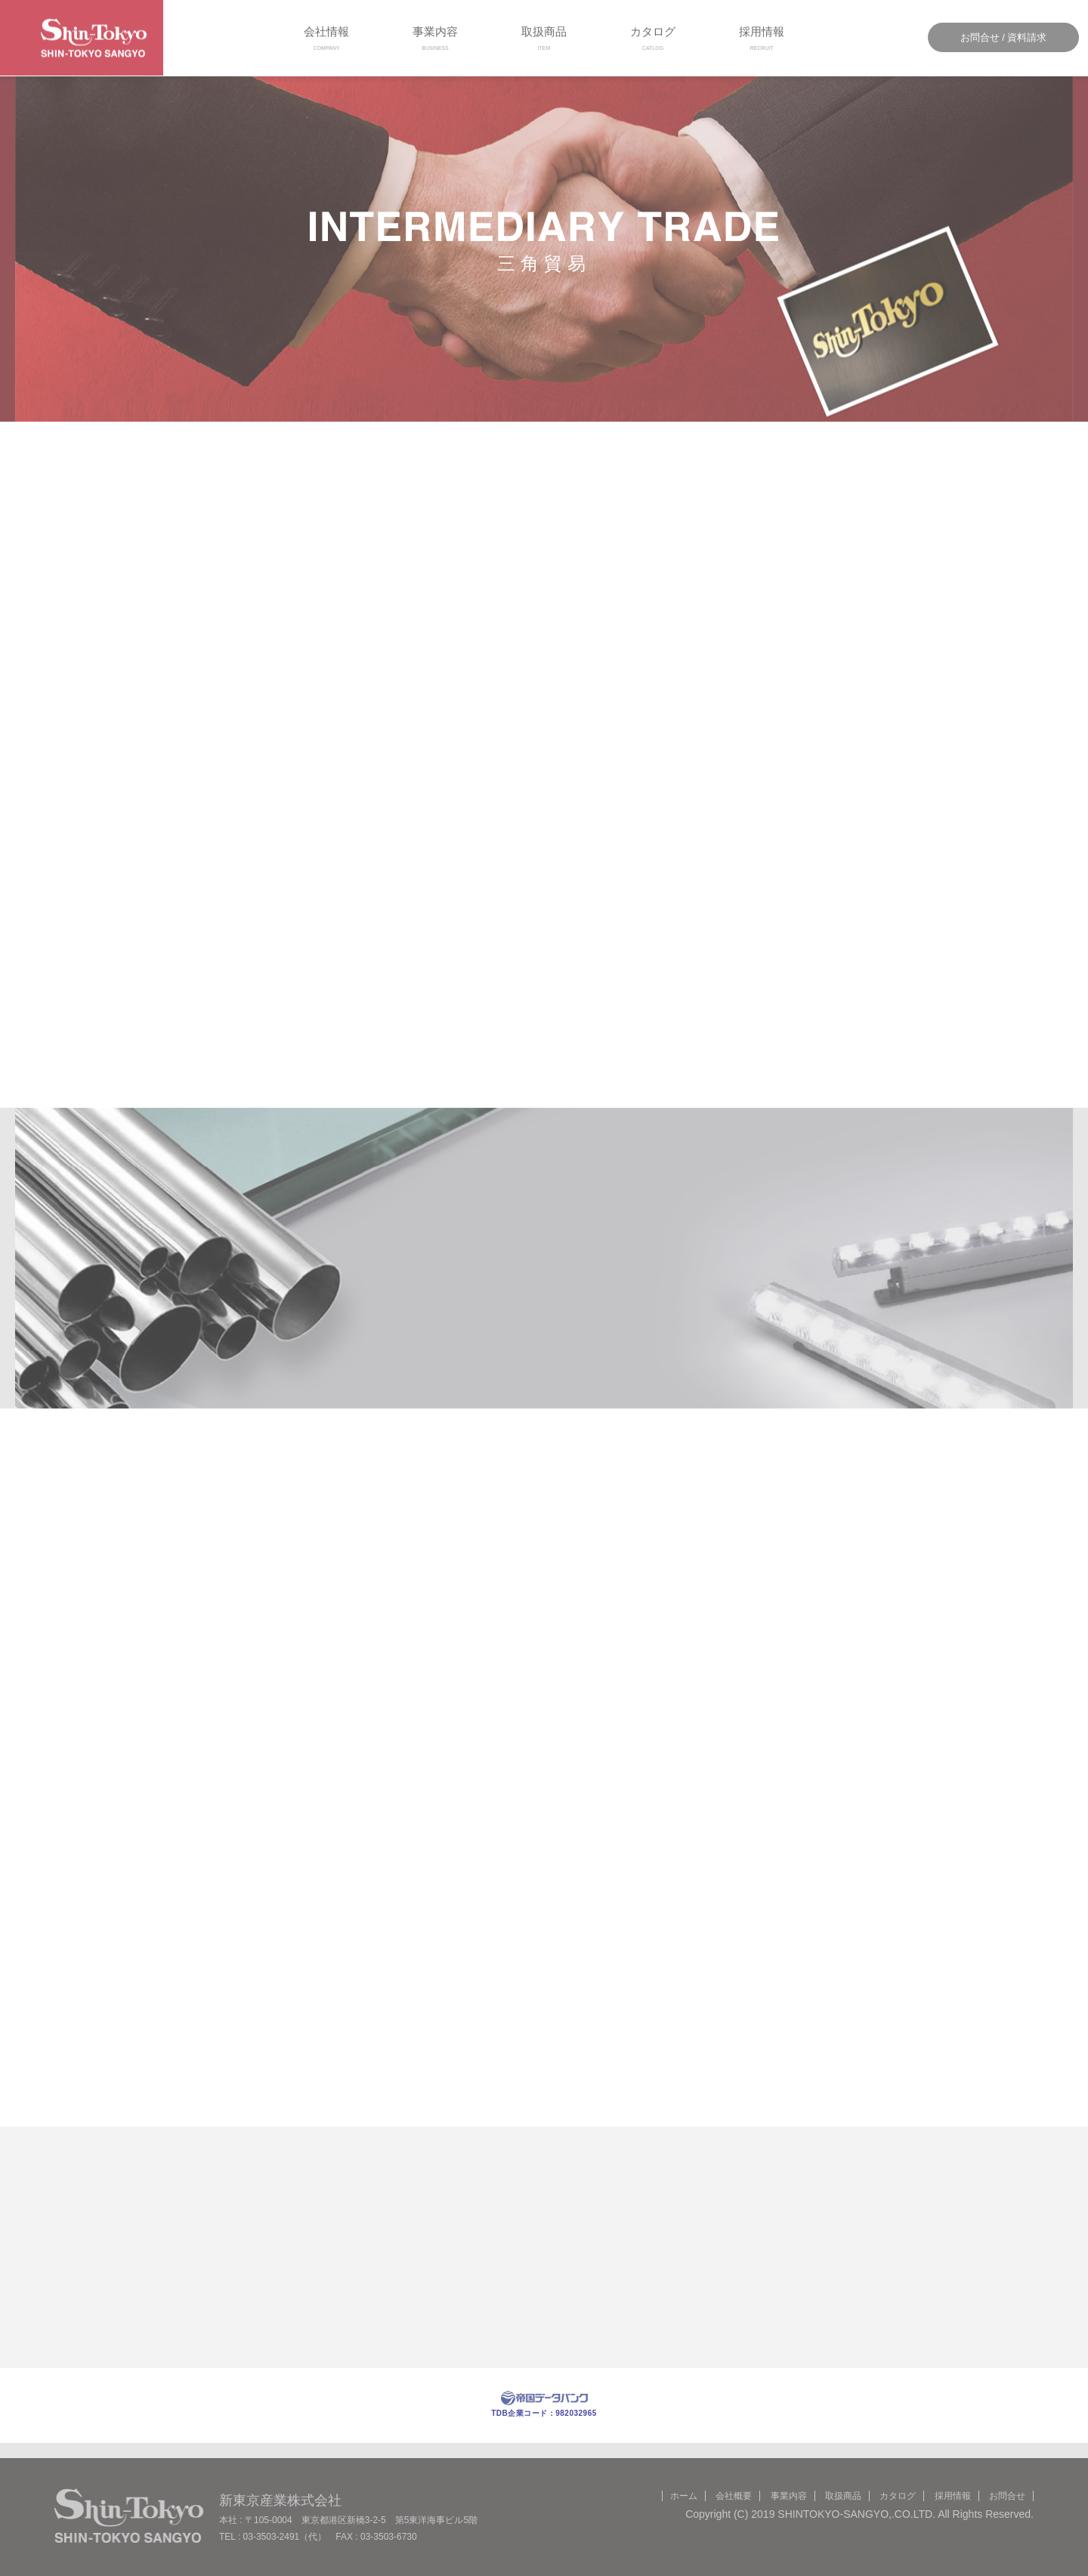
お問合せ (1007, 2496)
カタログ (652, 38)
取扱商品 (544, 38)
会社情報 (326, 38)
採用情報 (761, 38)
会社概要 (734, 2496)
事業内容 (435, 38)
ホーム (683, 2496)
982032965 (576, 2413)
